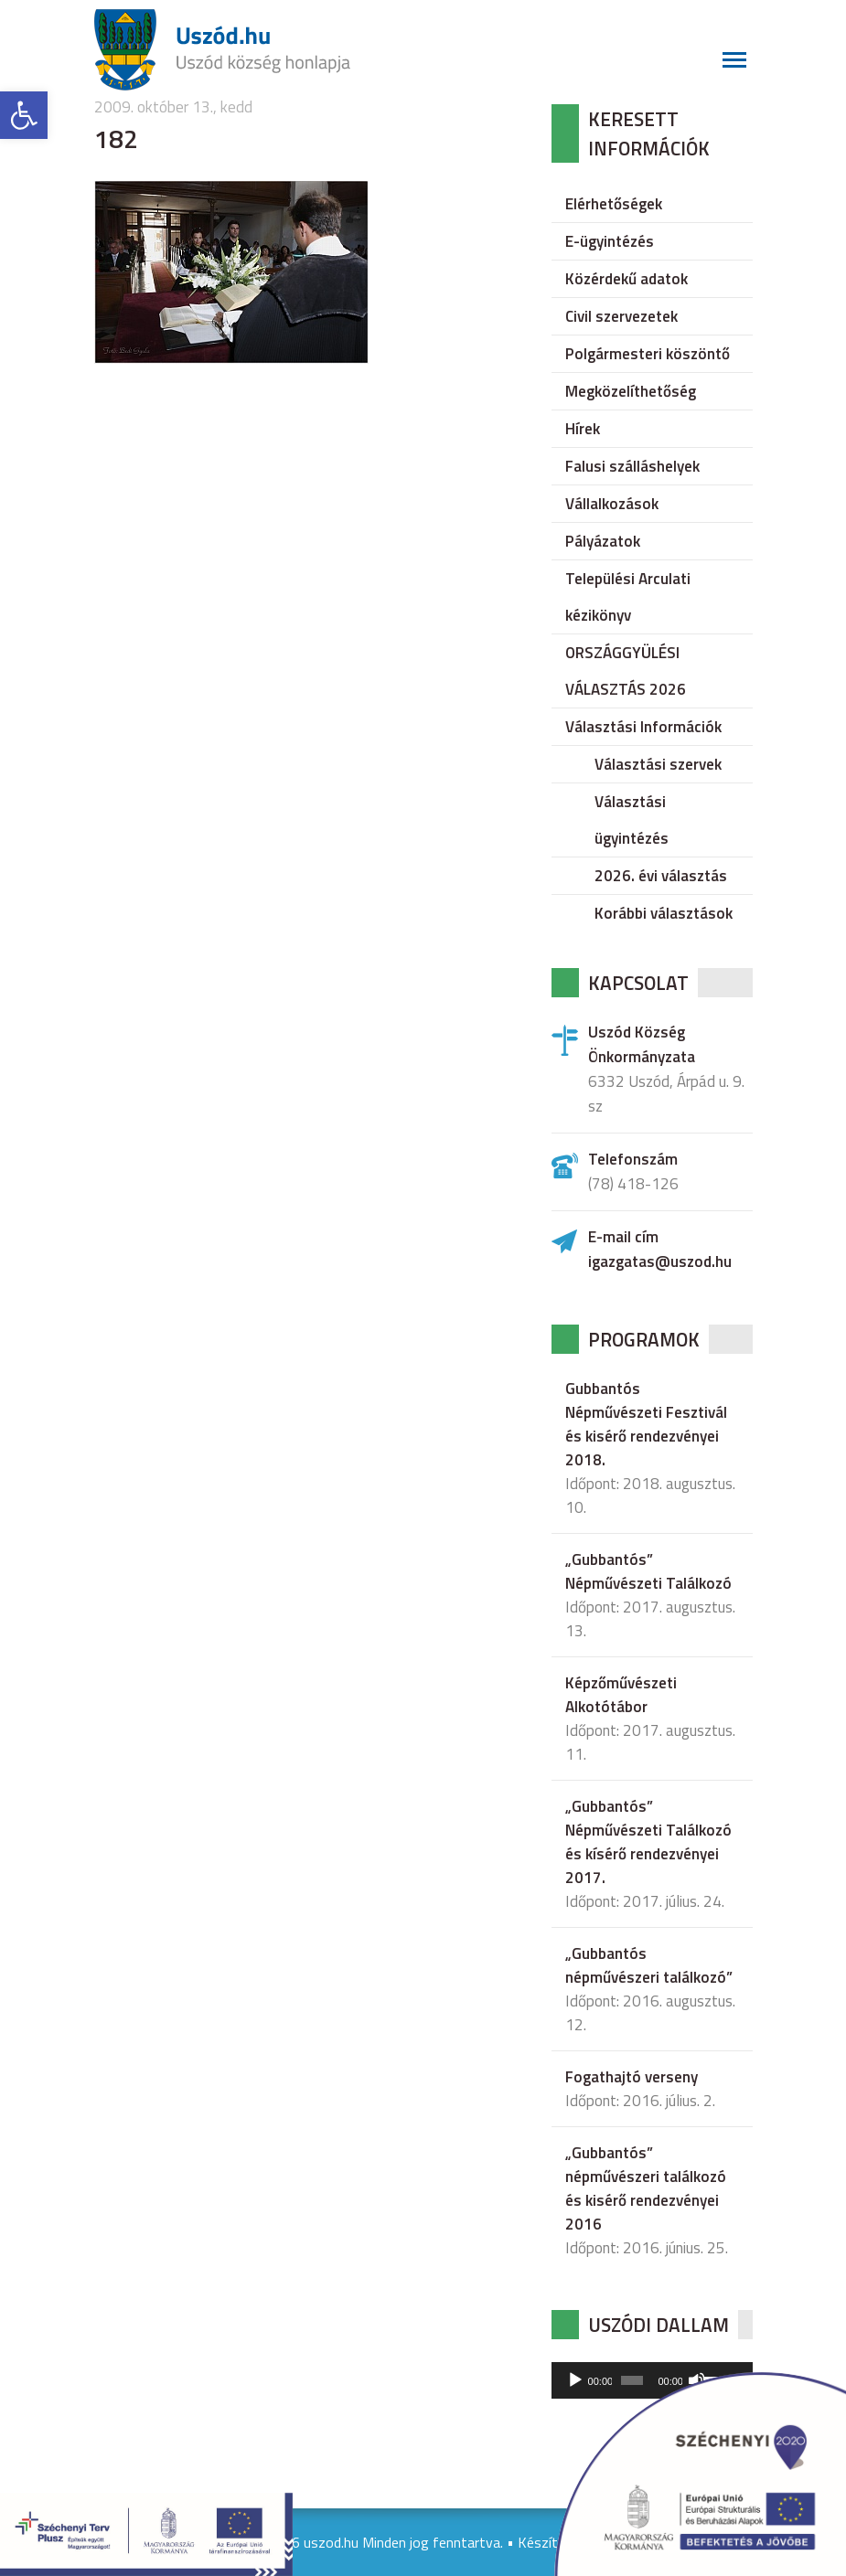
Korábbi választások (663, 913)
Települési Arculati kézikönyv (628, 597)
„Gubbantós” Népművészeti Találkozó (648, 1571)
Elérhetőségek (613, 204)
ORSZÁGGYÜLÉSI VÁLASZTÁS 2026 (625, 671)
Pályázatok (602, 541)
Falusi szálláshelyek (632, 466)
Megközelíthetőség (630, 391)
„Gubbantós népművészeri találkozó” (649, 1965)
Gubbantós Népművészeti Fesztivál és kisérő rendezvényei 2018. (646, 1424)
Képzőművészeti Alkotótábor (621, 1695)
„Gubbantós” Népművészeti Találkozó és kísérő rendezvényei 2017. (648, 1841)
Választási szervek (658, 764)
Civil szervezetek (621, 316)
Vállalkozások (612, 504)
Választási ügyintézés (631, 820)
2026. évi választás (660, 876)
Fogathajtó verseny (631, 2077)
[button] (24, 115)
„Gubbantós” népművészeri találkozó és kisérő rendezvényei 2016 (645, 2188)
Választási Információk (643, 727)
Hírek (582, 429)
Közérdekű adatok (626, 279)
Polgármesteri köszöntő (647, 354)
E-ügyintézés (609, 241)
